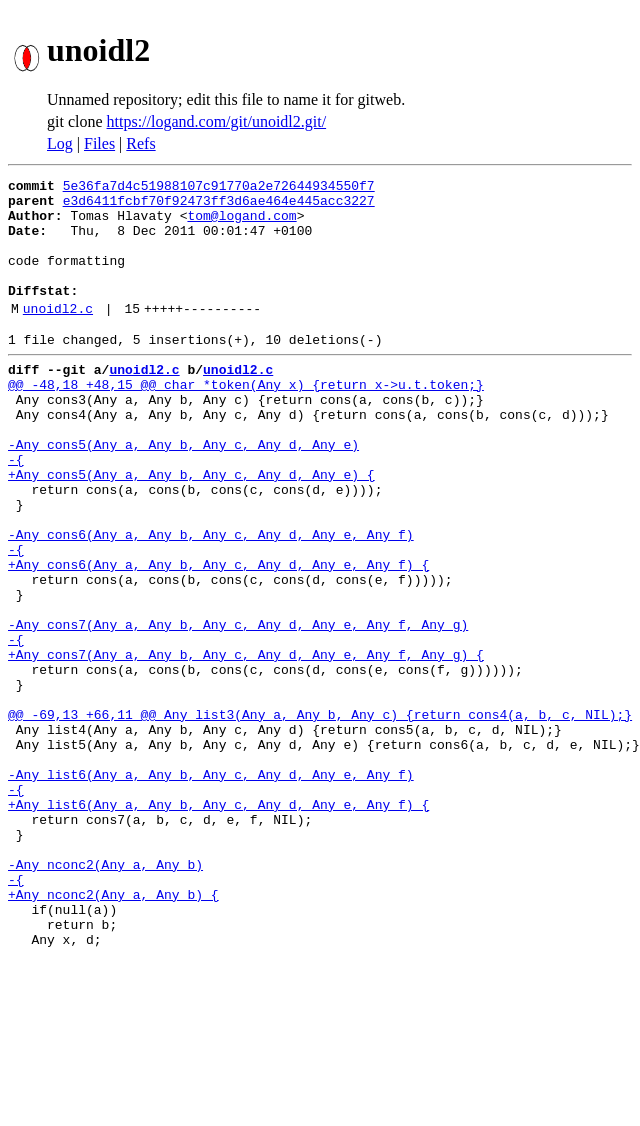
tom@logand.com (241, 224)
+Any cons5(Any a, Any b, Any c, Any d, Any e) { (191, 528)
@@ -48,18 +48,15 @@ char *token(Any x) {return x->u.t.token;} (246, 420)
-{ (16, 510)
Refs (140, 143)
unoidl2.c (58, 335)
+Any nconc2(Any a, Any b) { (113, 1032)
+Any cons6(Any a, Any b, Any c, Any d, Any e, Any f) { (218, 636)
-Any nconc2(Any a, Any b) (105, 996)
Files (99, 143)
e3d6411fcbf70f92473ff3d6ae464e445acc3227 (219, 206)
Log (60, 143)
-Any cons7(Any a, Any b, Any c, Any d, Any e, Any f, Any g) (238, 708)
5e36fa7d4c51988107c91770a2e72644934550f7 (219, 188)
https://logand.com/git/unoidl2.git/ (217, 121)
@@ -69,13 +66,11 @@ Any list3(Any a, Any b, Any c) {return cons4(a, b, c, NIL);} (320, 816)
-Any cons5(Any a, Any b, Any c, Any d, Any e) (183, 492)
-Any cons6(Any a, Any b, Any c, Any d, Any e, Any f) (211, 600)
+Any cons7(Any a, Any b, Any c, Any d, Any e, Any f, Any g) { (246, 744)
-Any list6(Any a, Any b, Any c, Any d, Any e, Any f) (211, 888)
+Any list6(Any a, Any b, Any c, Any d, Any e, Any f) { (218, 924)
